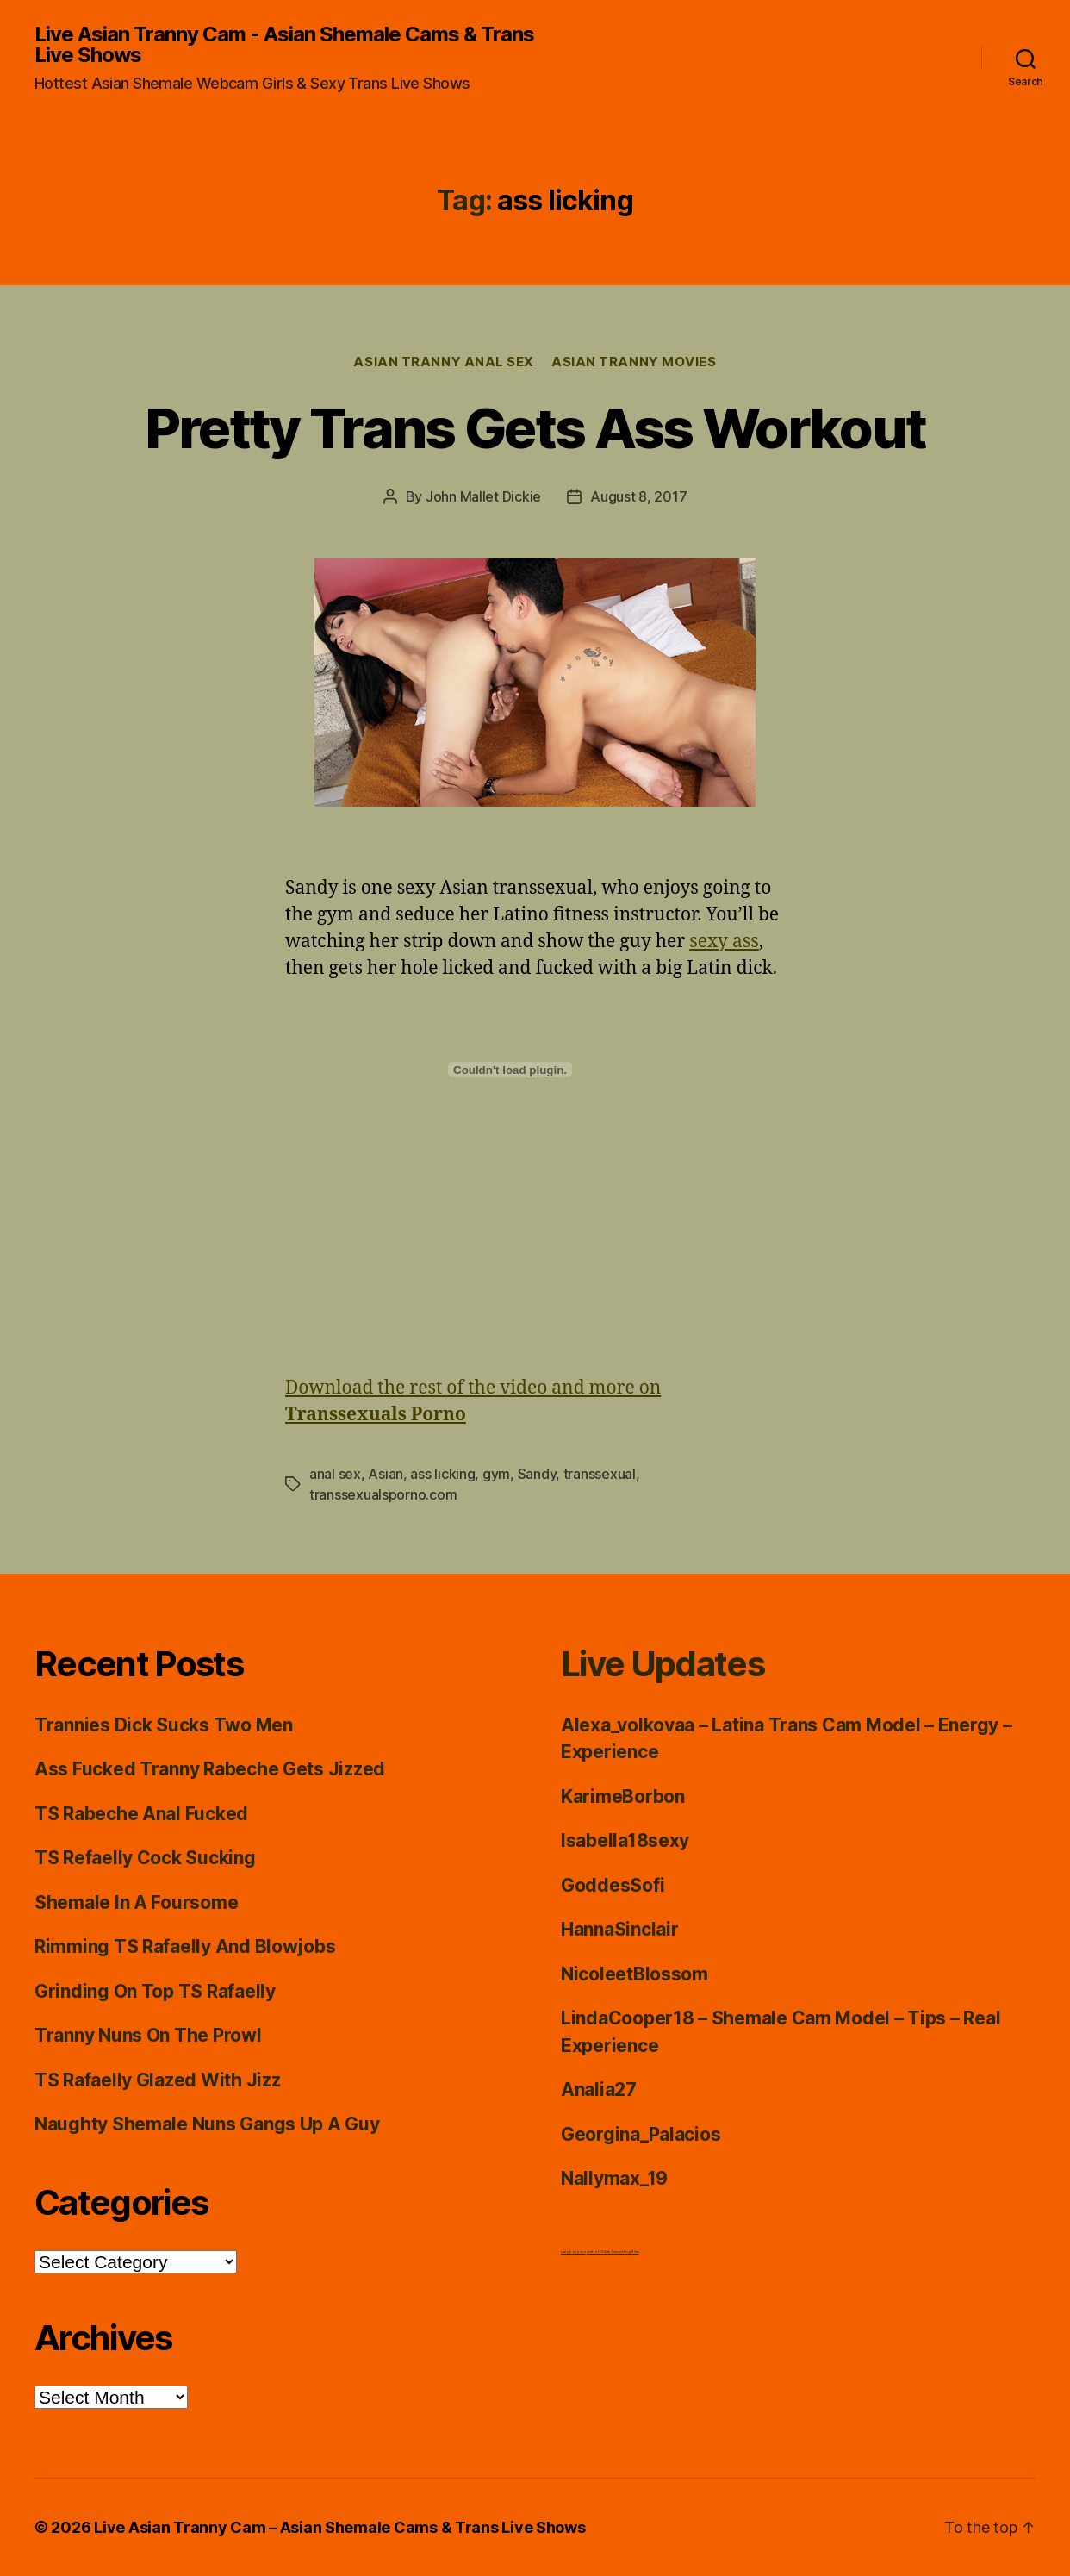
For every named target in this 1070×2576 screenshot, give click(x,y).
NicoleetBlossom (634, 1974)
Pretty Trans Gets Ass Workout (535, 428)
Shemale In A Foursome (136, 1902)
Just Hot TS (595, 2251)
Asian (385, 1473)
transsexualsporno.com (383, 1494)
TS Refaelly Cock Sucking (145, 1857)
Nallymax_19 (614, 2178)
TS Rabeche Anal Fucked (141, 1813)
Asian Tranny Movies (633, 362)
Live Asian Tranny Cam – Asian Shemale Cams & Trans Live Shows (340, 2527)
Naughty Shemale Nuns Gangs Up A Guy (207, 2124)
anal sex (335, 1473)
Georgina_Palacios (640, 2134)
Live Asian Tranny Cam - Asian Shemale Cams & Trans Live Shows (284, 44)
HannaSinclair (620, 1929)
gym (496, 1473)
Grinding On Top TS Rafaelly (155, 1991)
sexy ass (723, 941)
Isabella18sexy (625, 1840)
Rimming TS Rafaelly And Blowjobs (184, 1946)
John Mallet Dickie (483, 496)
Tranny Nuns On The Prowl (148, 2035)
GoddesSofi (612, 1885)
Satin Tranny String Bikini (621, 2251)
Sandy (537, 1473)
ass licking (442, 1473)
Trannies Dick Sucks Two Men (163, 1725)
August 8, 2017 (638, 496)
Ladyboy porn (573, 2251)
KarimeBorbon (623, 1796)
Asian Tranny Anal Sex (443, 362)
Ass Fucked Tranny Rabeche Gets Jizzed (209, 1769)
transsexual (599, 1473)
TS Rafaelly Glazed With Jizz (157, 2080)
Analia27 (599, 2089)
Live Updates (662, 1664)
